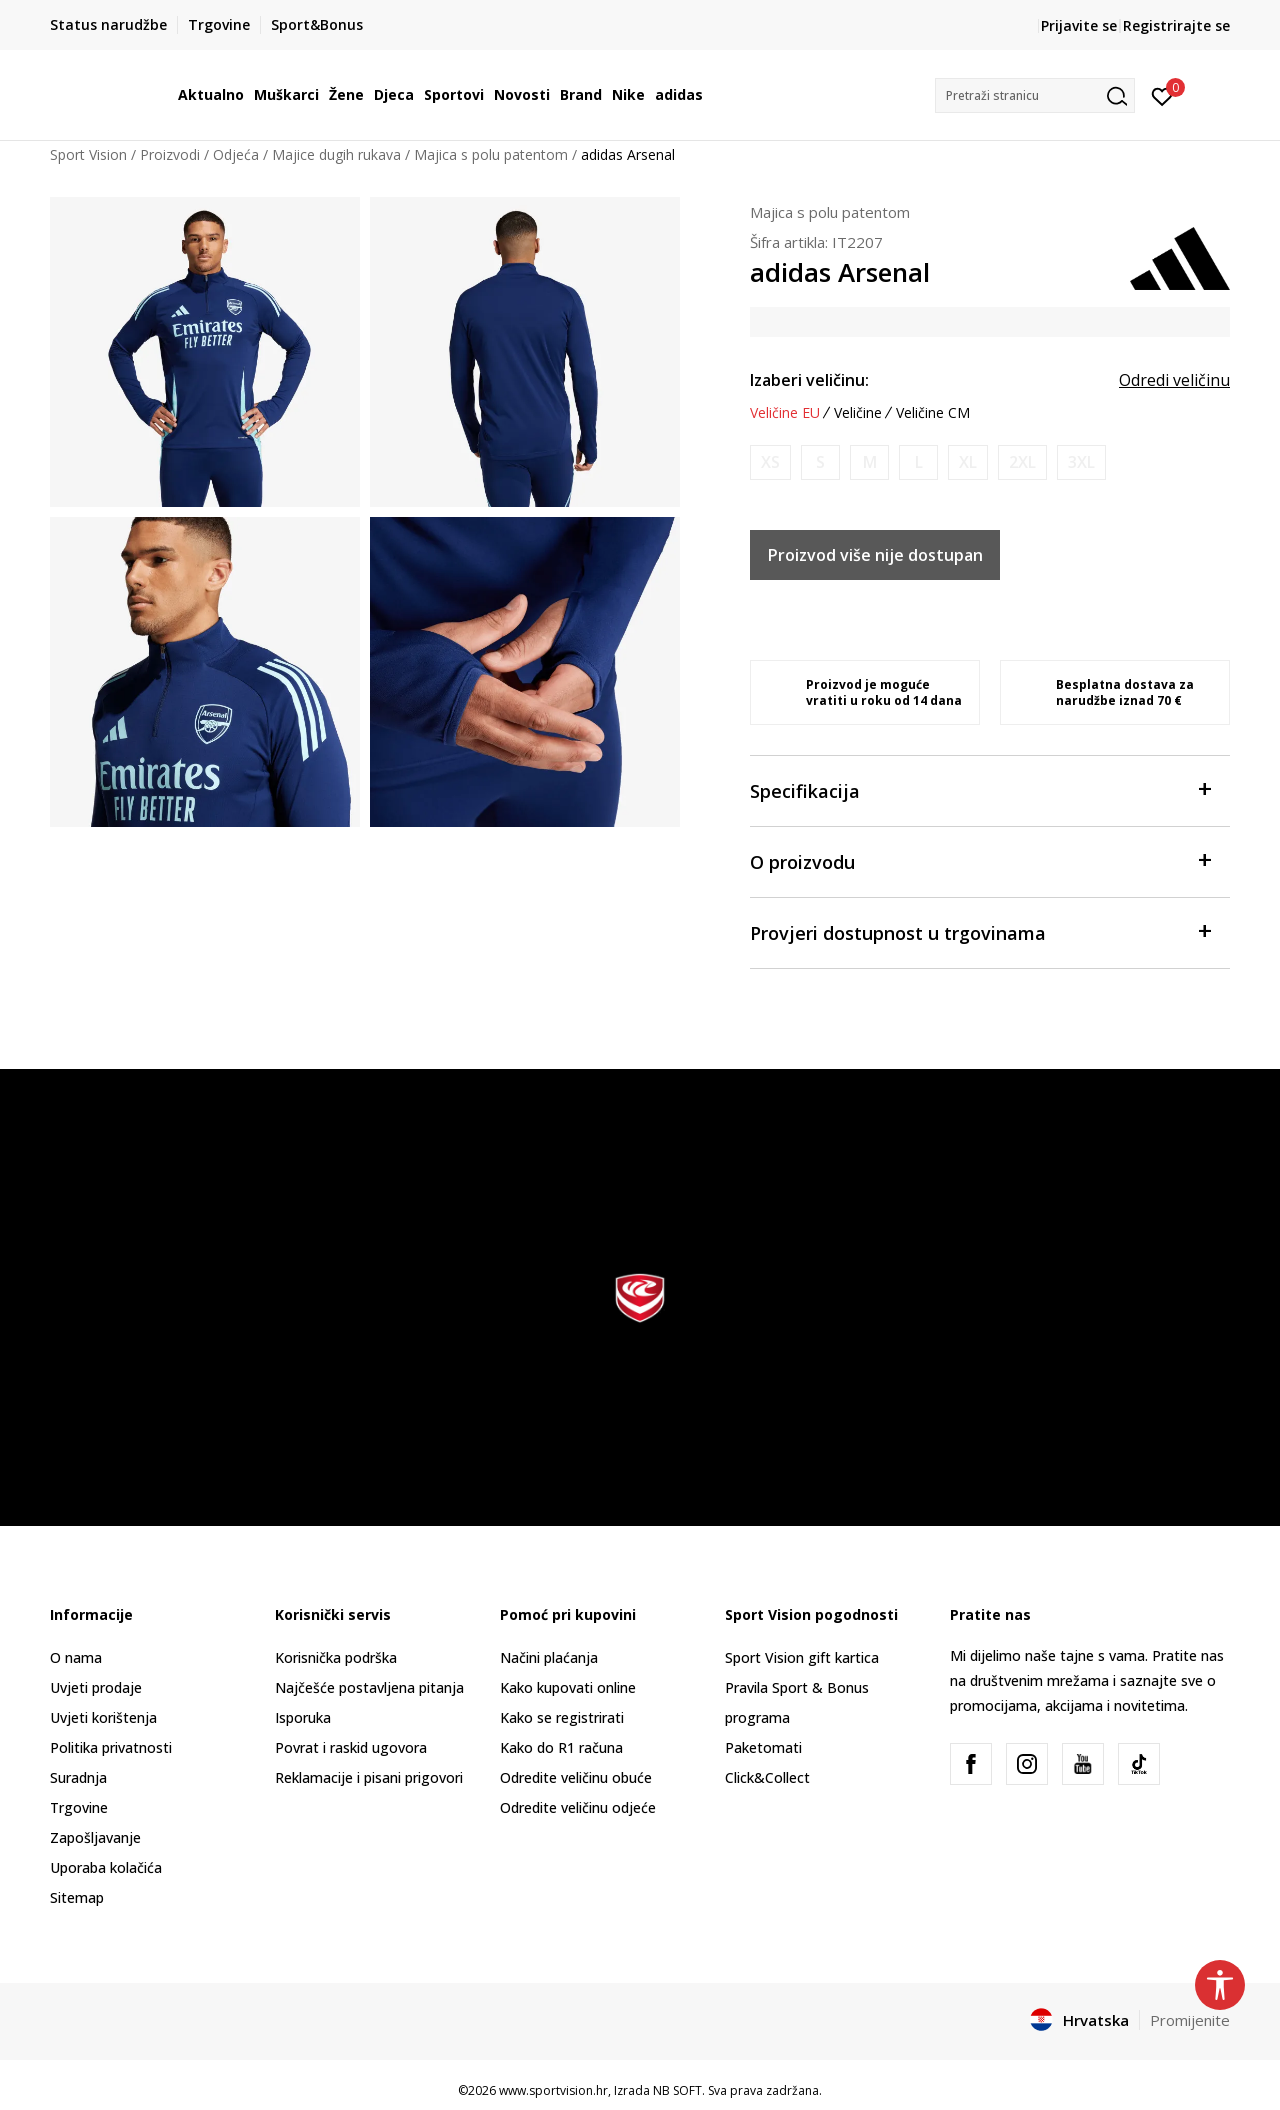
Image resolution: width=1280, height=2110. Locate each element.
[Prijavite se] (1162, 95)
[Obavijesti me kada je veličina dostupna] (770, 462)
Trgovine (79, 1807)
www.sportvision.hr (553, 2090)
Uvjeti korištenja (103, 1717)
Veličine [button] (858, 413)
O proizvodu (980, 860)
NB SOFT (677, 2090)
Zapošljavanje (95, 1837)
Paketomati (763, 1747)
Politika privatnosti (111, 1747)
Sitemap (77, 1897)
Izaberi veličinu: (809, 380)
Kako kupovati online (568, 1687)
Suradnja (78, 1777)
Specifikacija (980, 789)
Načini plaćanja (549, 1657)
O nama (76, 1657)
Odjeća (236, 154)
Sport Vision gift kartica (802, 1657)
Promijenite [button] (1190, 2020)
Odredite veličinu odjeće (578, 1807)
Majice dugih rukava (336, 154)
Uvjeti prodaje (96, 1687)
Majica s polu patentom (491, 154)
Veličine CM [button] (933, 413)
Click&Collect (767, 1777)
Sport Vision (88, 154)
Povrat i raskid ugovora (351, 1747)
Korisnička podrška (336, 1657)
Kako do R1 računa (561, 1747)
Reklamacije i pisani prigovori (369, 1777)
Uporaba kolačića (106, 1867)
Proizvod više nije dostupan (875, 555)
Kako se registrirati (562, 1717)
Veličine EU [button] (785, 413)
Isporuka (303, 1717)
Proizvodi (170, 154)
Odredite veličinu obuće (576, 1777)
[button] (1035, 95)
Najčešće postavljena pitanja (369, 1687)
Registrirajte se (1176, 25)
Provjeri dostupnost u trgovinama (980, 931)
